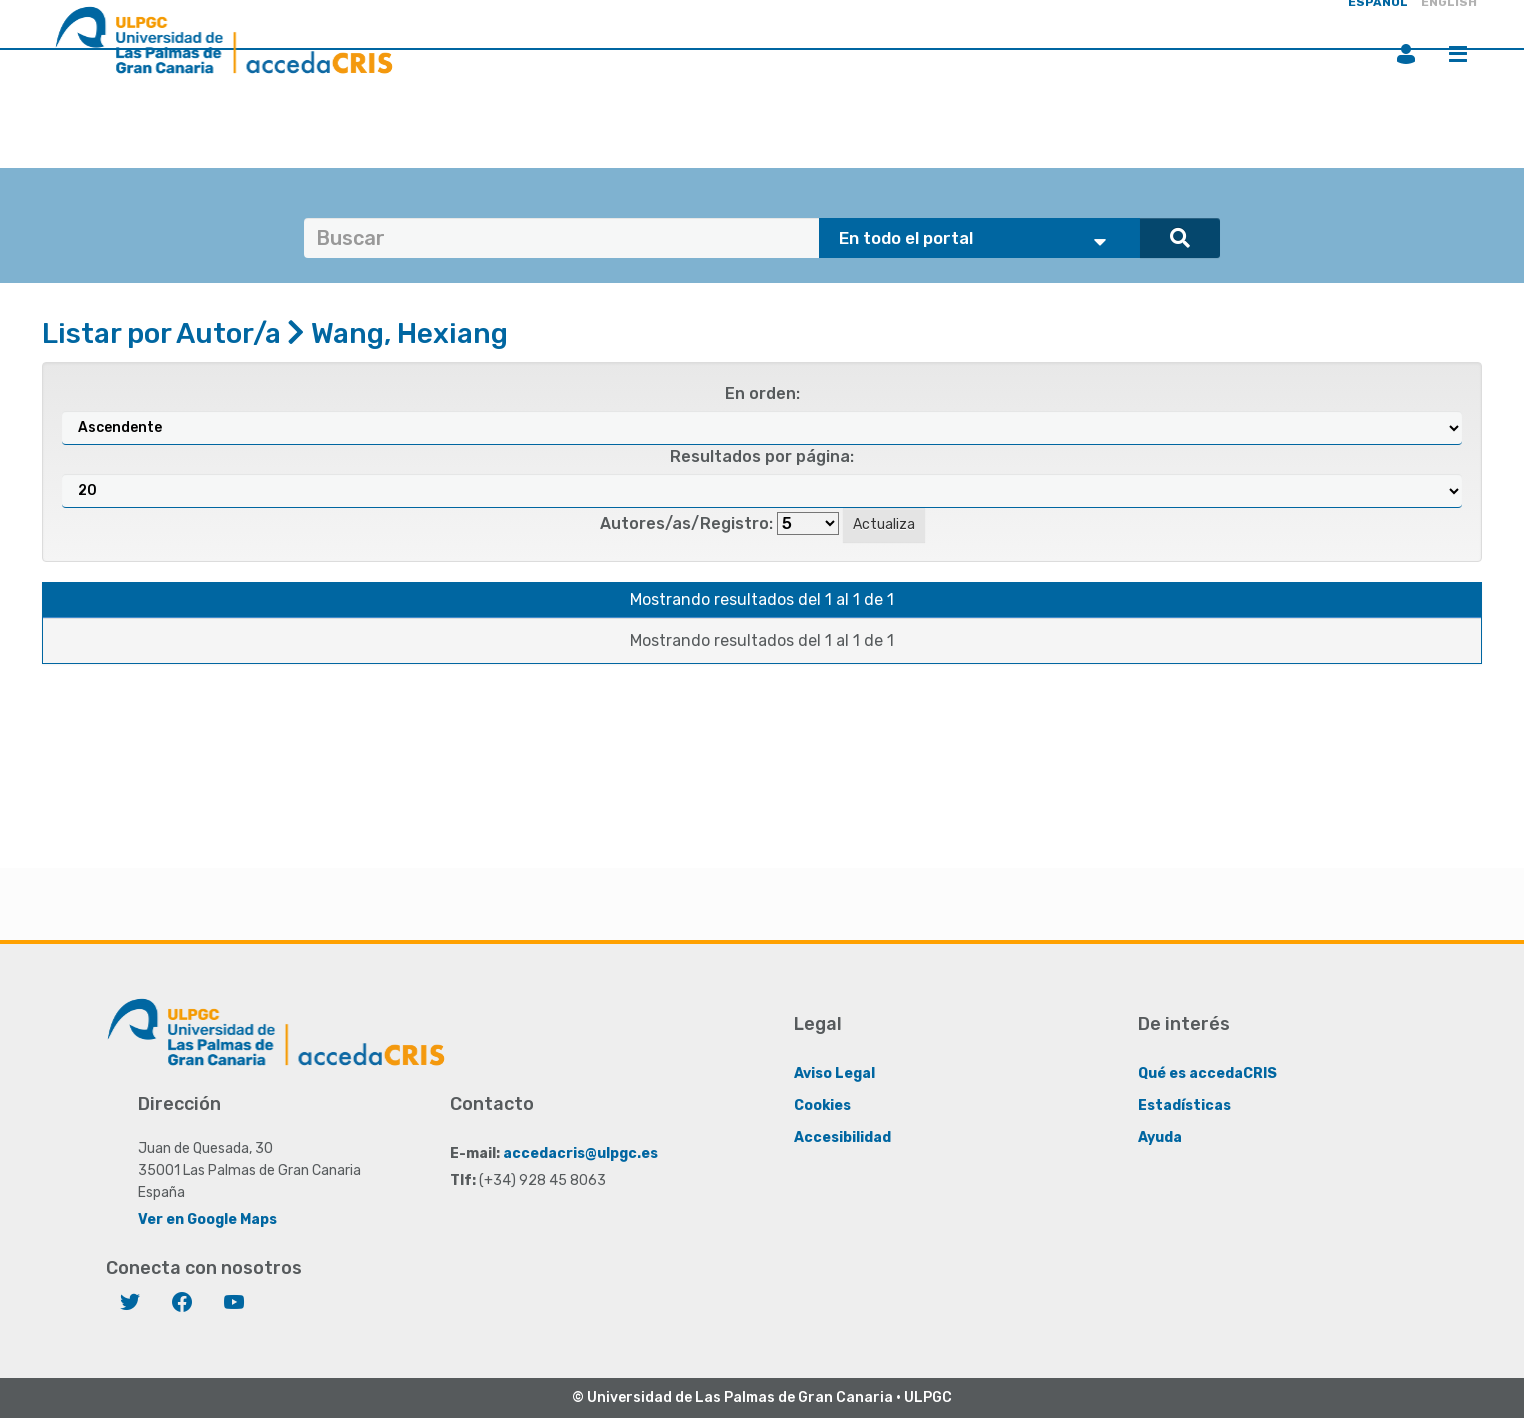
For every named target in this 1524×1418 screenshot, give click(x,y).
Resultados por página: (762, 456)
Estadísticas (1184, 1105)
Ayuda (1160, 1137)
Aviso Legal (834, 1073)
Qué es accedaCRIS (1207, 1073)
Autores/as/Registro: (686, 523)
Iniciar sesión (1406, 54)
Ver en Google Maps (207, 1219)
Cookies (822, 1105)
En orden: (762, 393)
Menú (1458, 54)
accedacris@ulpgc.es (580, 1153)
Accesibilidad (842, 1137)
